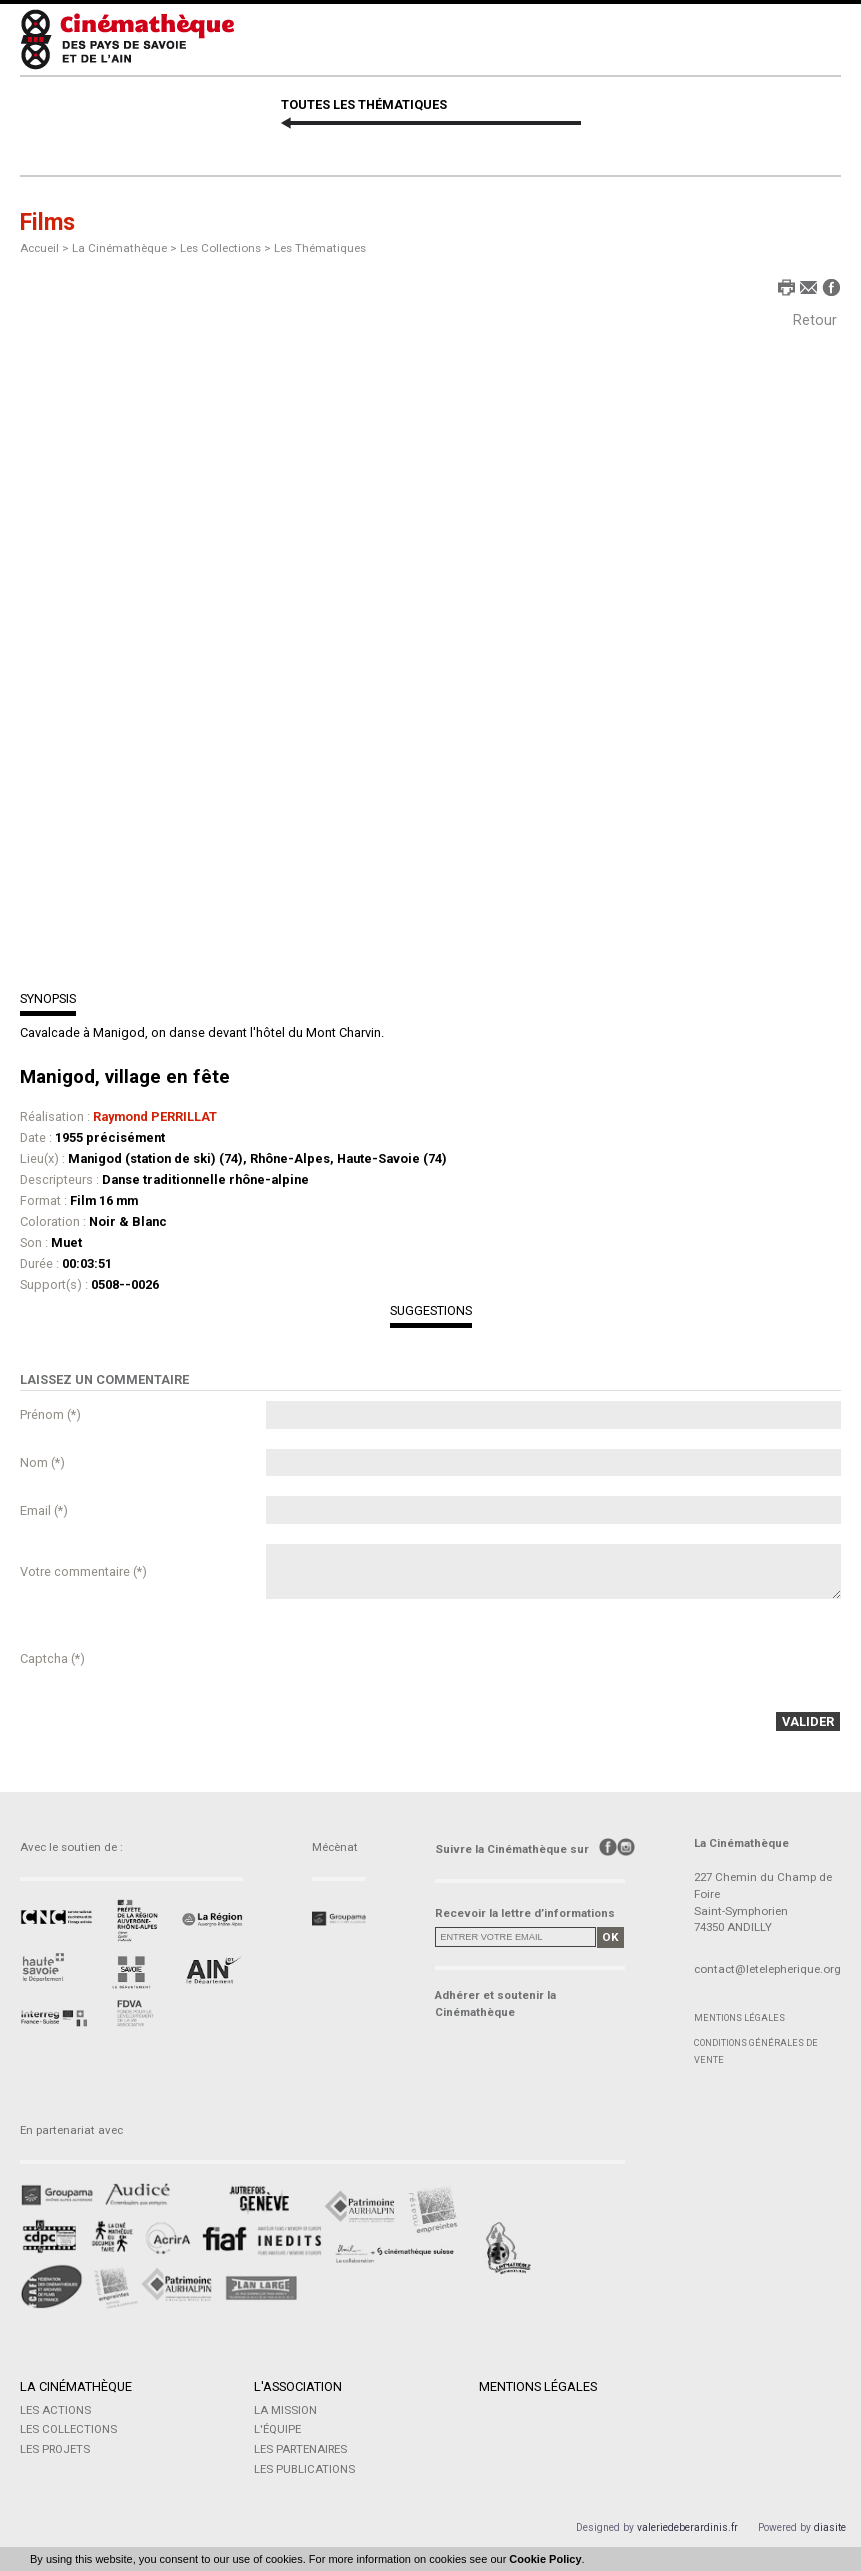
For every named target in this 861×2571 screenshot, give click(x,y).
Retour (815, 320)
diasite (830, 2527)
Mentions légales (739, 2017)
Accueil (39, 248)
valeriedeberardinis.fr (687, 2527)
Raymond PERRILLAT (155, 1116)
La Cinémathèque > (126, 248)
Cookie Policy (545, 2559)
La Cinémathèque (76, 2386)
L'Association (298, 2386)
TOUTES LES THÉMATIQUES (364, 104)
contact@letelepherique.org (767, 1969)
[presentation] (418, 1658)
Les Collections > (227, 248)
